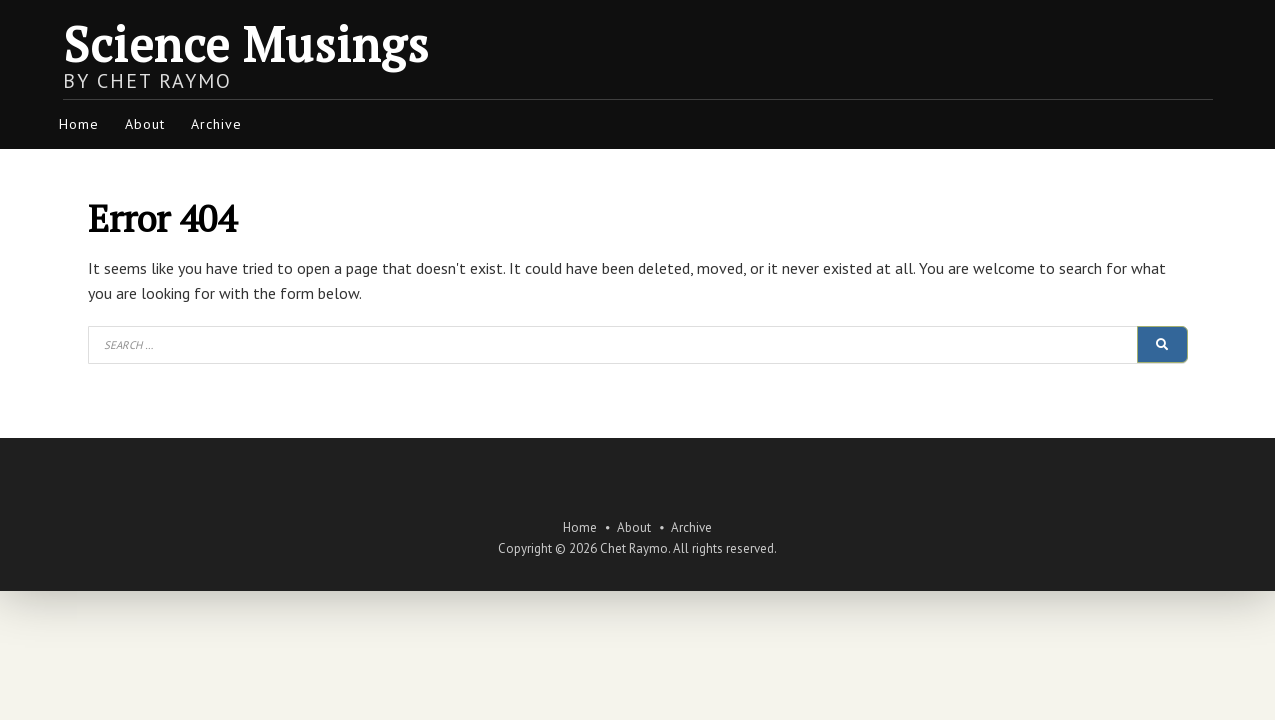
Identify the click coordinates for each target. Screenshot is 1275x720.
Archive (216, 124)
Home (79, 124)
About (145, 124)
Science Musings (246, 44)
